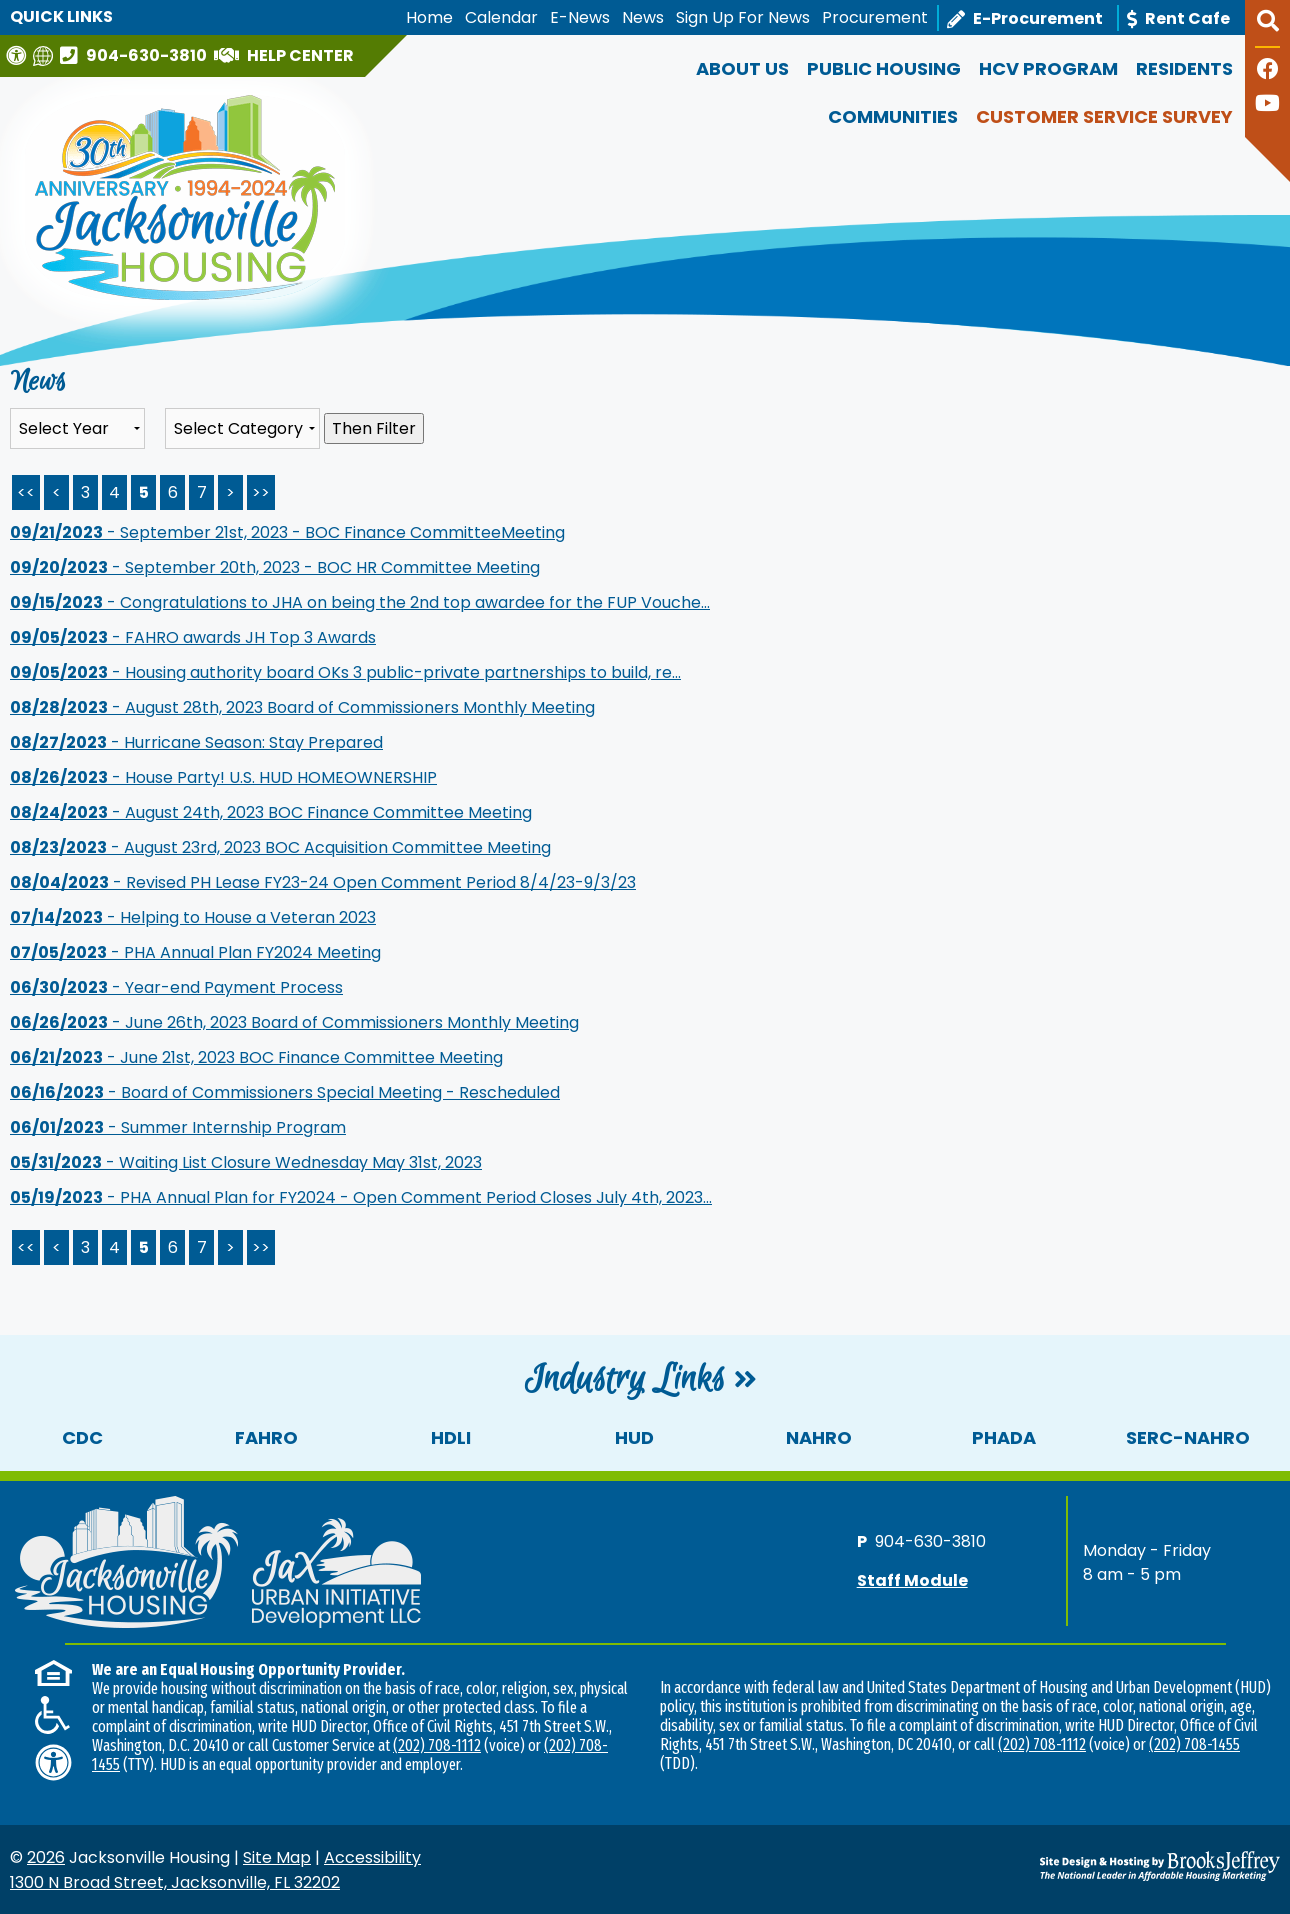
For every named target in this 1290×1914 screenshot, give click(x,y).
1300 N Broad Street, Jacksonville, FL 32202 (175, 1882)
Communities (893, 116)
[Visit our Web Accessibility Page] (18, 55)
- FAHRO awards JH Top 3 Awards (193, 637)
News (643, 17)
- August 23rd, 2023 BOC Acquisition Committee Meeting (280, 847)
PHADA (1004, 1437)
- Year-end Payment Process (176, 987)
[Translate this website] (45, 55)
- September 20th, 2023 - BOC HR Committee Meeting (275, 567)
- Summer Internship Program (178, 1127)
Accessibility (372, 1857)
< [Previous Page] (56, 492)
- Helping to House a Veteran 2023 (193, 917)
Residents (1184, 68)
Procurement (875, 17)
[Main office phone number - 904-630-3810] (136, 55)
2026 (46, 1857)
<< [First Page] (26, 492)
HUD (634, 1437)
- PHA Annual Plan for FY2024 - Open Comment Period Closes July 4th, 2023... (361, 1197)
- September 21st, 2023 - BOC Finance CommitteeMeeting (287, 532)
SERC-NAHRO (1188, 1437)
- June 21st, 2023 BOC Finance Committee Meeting (256, 1057)
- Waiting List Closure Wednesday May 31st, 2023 (246, 1162)
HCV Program (1048, 68)
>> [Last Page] (261, 492)
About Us (742, 68)
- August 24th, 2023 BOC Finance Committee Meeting (271, 812)
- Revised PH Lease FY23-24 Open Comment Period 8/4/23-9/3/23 (323, 882)
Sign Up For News (743, 17)
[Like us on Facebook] (1268, 71)
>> (261, 1247)
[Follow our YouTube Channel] (1267, 105)
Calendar (501, 17)
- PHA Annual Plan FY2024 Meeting (195, 952)
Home (429, 17)
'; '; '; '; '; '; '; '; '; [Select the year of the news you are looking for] (77, 428)
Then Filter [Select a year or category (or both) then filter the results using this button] (374, 428)
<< (26, 1247)
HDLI (451, 1437)
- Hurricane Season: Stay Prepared (196, 742)
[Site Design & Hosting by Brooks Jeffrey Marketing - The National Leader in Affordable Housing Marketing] (1122, 1866)
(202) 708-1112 (437, 1745)
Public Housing (884, 68)
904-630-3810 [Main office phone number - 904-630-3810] (930, 1540)
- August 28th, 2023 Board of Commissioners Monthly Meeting (302, 707)
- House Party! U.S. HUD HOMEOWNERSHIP (223, 777)
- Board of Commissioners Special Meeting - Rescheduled (285, 1092)
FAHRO (266, 1437)
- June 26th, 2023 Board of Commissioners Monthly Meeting (294, 1022)
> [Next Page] (230, 492)
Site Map (277, 1857)
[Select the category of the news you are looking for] (242, 428)
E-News (580, 17)
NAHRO (819, 1437)
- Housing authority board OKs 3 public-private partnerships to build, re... (345, 672)
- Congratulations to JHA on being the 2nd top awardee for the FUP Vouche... (360, 602)
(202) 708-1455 (1194, 1744)
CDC (82, 1437)
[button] (1267, 29)
